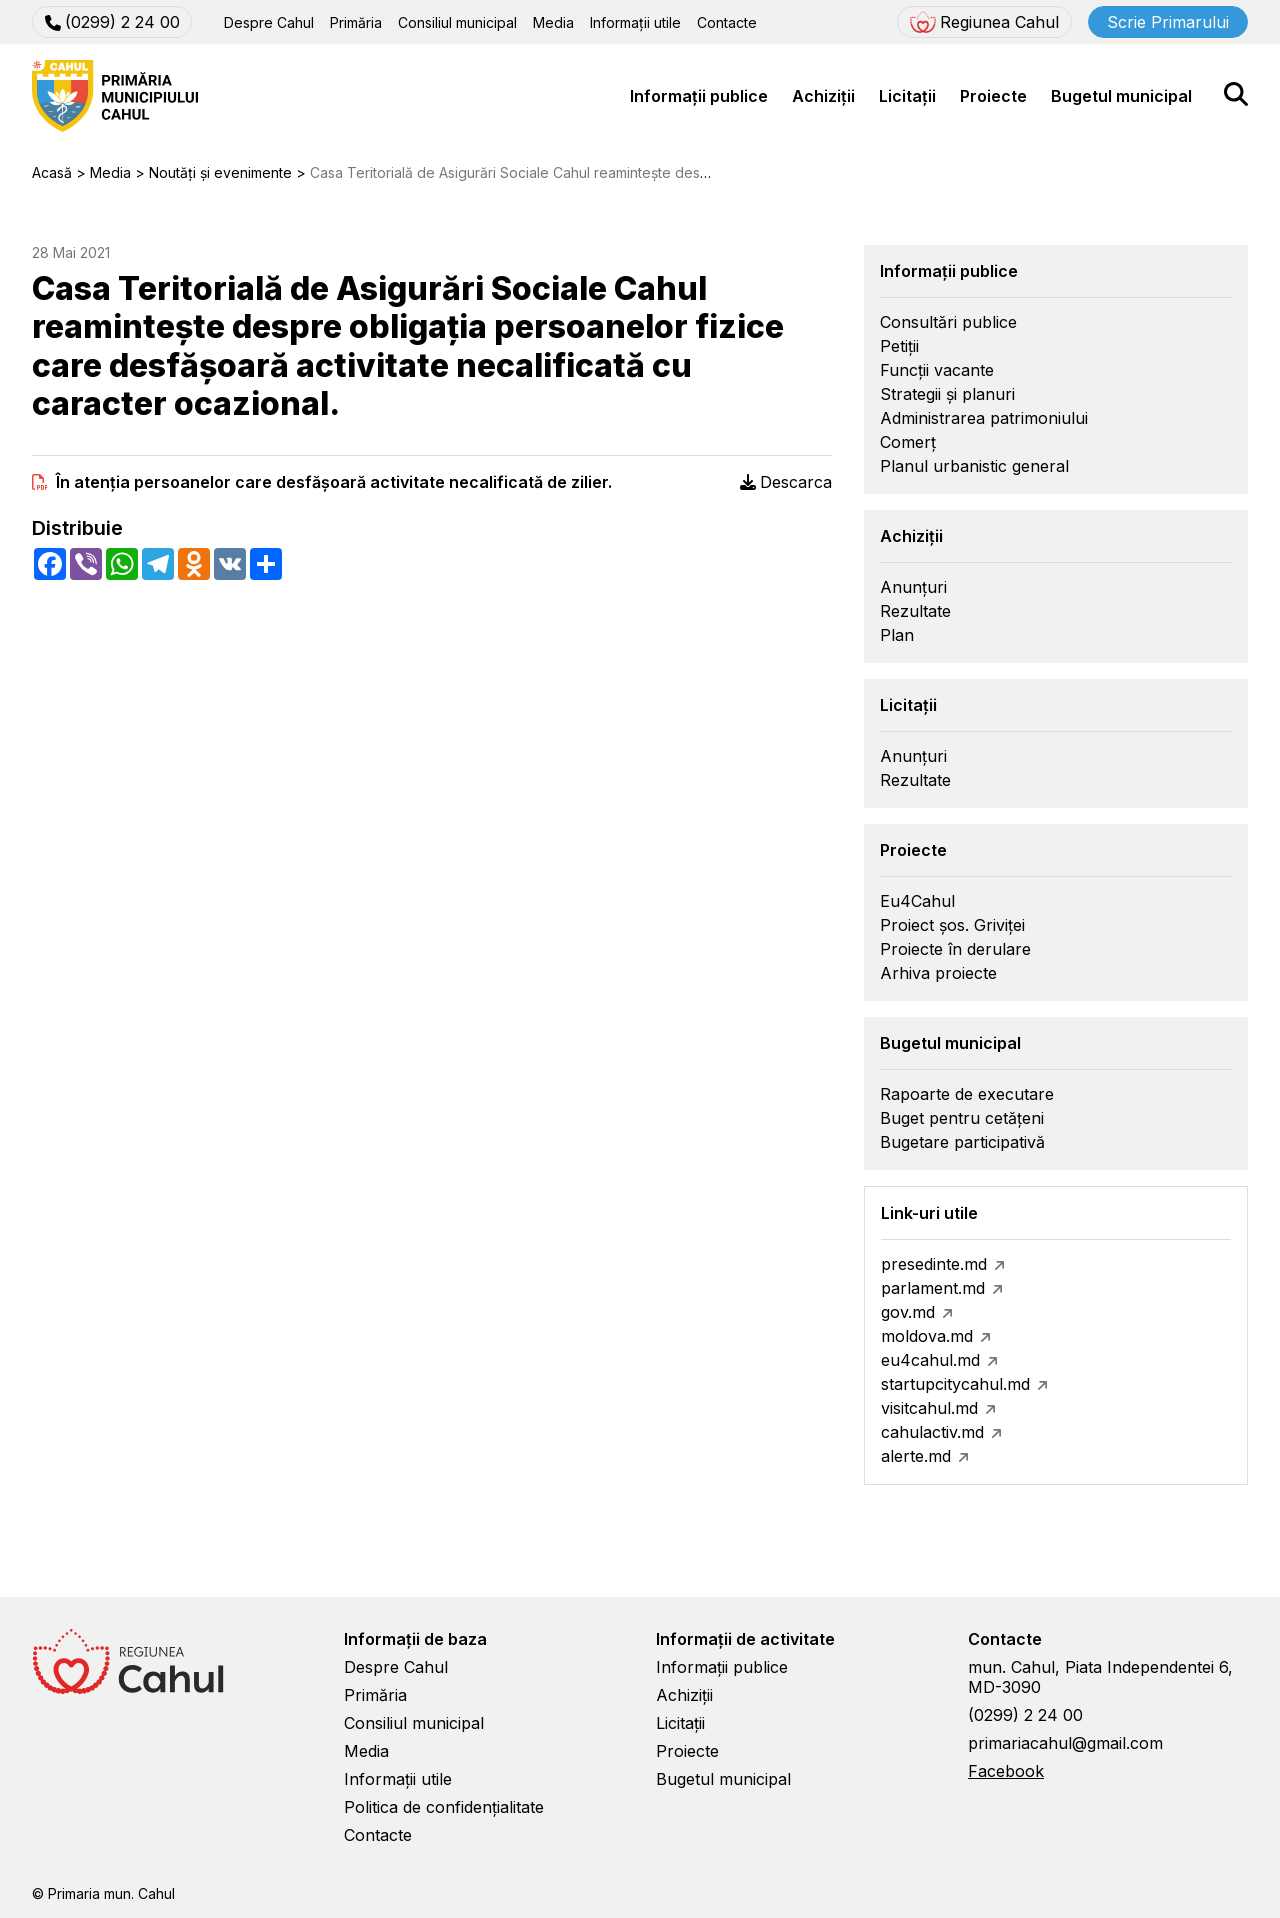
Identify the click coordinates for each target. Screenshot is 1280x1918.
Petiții (899, 346)
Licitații (907, 96)
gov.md (908, 1312)
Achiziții (823, 96)
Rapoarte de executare (967, 1094)
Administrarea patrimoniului (984, 418)
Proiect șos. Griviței (952, 925)
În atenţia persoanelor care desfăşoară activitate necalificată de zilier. (334, 482)
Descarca (786, 482)
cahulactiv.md (932, 1432)
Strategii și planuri (947, 394)
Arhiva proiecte (938, 973)
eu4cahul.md (930, 1360)
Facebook (1006, 1771)
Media (553, 22)
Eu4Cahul (917, 901)
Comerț (908, 442)
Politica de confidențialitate (444, 1807)
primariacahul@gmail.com (1065, 1743)
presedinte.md (934, 1264)
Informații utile (635, 22)
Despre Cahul (269, 22)
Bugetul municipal (1121, 96)
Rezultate (915, 611)
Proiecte (993, 96)
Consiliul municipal (457, 22)
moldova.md (927, 1336)
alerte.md (916, 1456)
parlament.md (933, 1288)
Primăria (356, 22)
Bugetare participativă (962, 1142)
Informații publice (699, 96)
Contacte (727, 22)
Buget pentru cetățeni (962, 1118)
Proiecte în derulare (955, 949)
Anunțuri (913, 587)
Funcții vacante (937, 370)
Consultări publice (948, 322)
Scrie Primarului (1168, 22)
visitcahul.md (929, 1408)
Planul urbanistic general (974, 466)
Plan (897, 635)
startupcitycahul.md (955, 1384)
